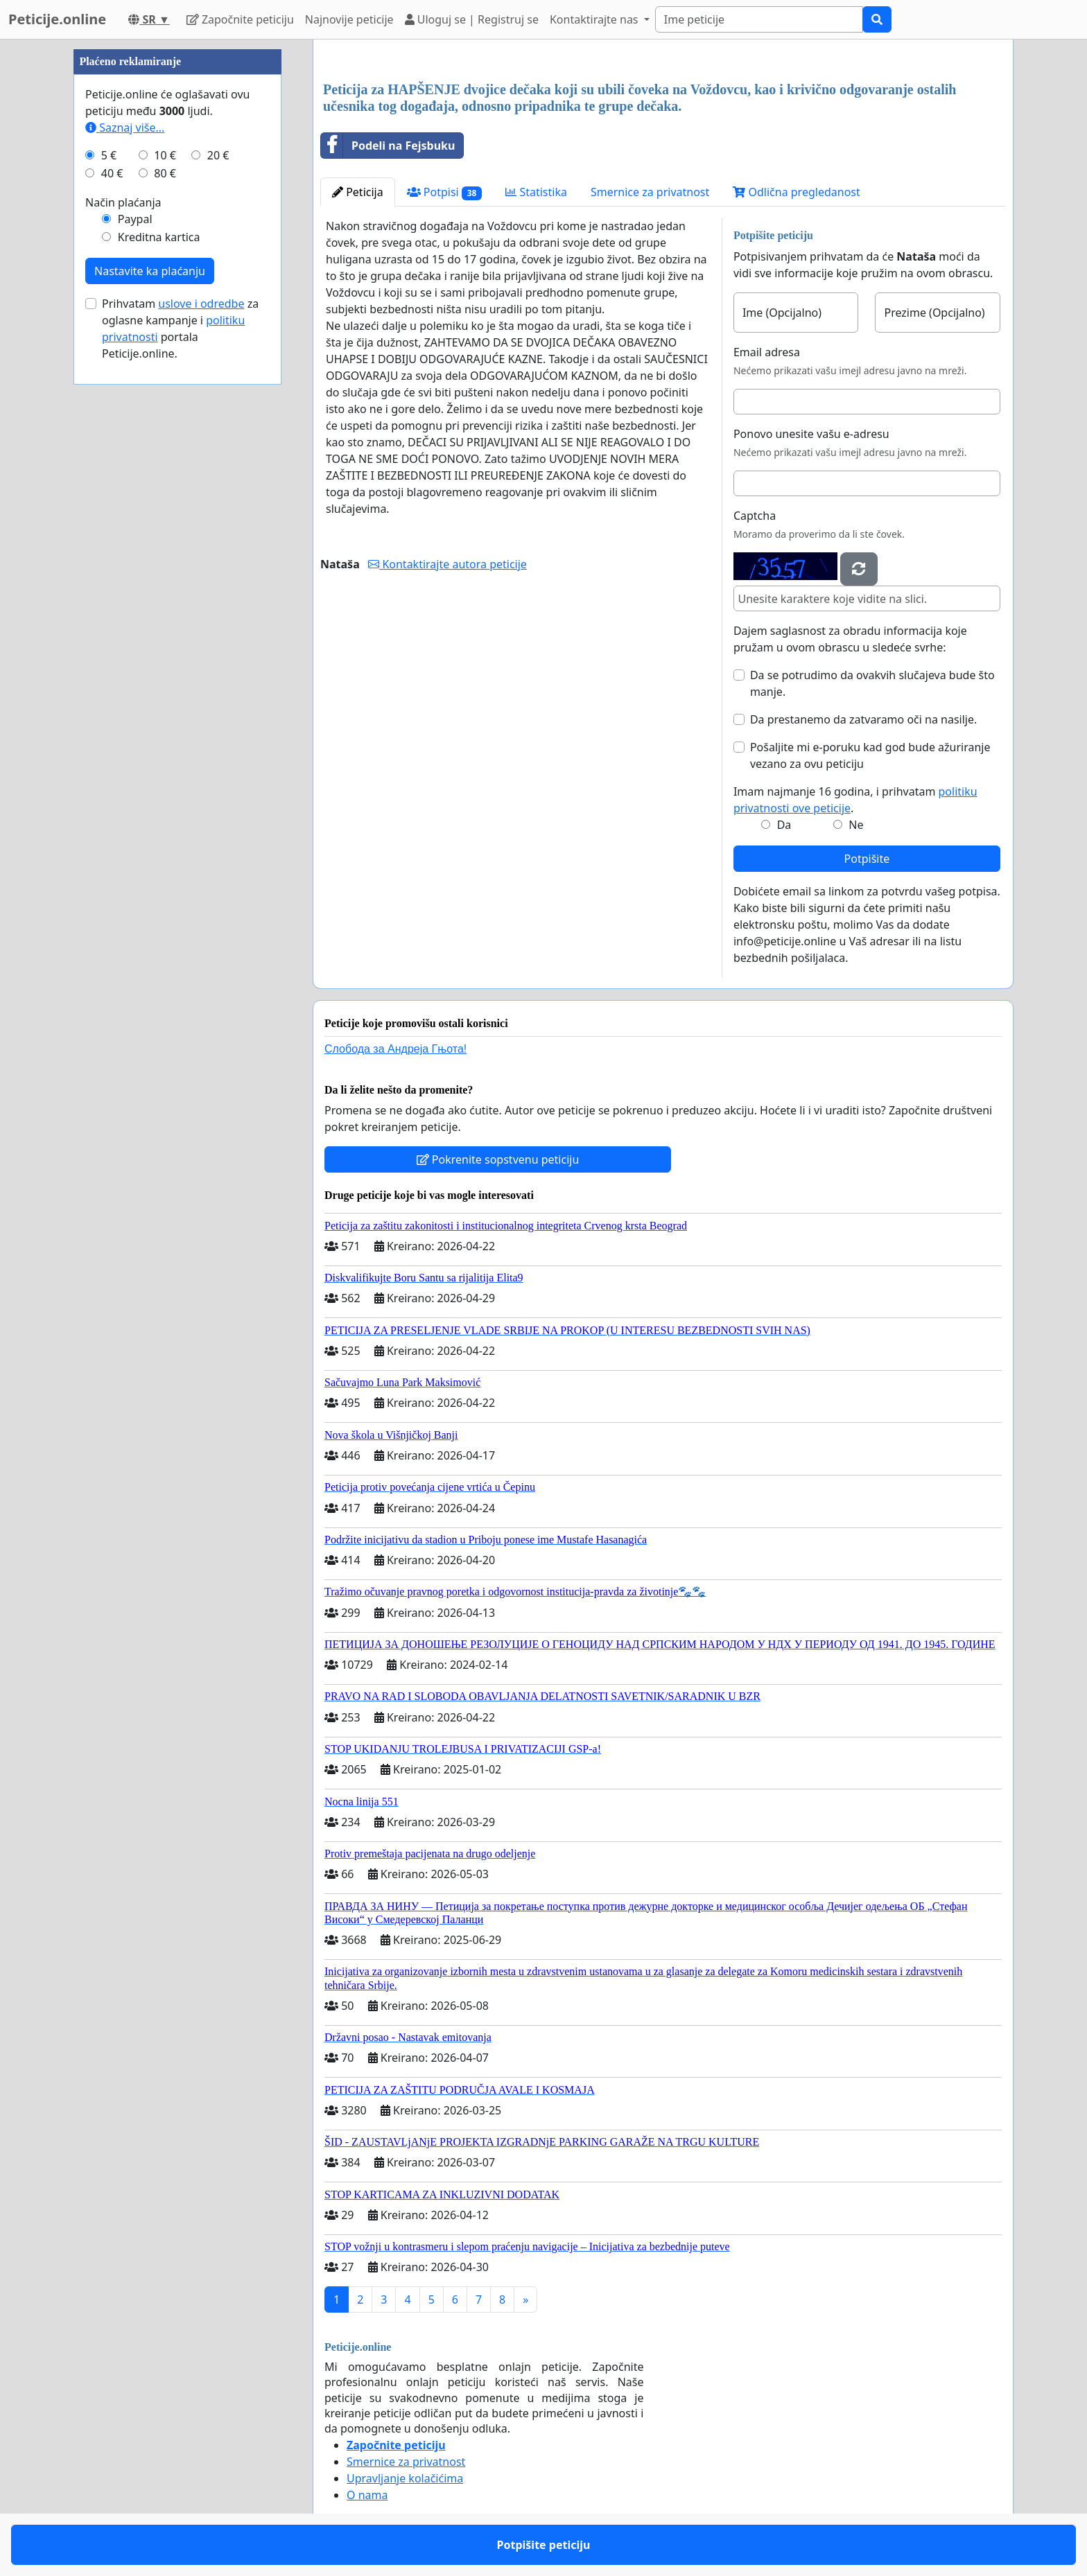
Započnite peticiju (240, 19)
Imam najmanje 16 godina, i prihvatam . (855, 800)
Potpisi (444, 192)
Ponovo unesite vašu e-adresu (811, 433)
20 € (218, 155)
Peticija (357, 192)
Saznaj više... (124, 127)
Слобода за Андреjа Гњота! (395, 1049)
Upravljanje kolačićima (405, 2478)
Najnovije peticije (349, 19)
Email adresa (766, 352)
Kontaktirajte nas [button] (595, 19)
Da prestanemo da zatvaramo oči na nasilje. (863, 719)
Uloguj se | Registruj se (472, 19)
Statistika (536, 192)
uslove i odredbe (201, 303)
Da (784, 824)
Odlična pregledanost (796, 192)
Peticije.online (57, 19)
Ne (856, 824)
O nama (367, 2495)
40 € (112, 173)
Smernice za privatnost (650, 192)
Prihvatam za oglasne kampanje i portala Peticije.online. (180, 328)
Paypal (135, 219)
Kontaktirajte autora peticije (447, 564)
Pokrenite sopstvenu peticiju (498, 1159)
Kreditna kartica (159, 237)
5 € (108, 155)
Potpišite (867, 858)
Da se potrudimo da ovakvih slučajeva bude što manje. (872, 683)
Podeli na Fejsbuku (388, 145)
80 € (165, 173)
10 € (165, 155)
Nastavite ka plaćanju (149, 271)
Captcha (754, 515)
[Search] (759, 19)
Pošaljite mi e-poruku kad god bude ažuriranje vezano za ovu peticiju (870, 755)
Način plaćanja (123, 202)
